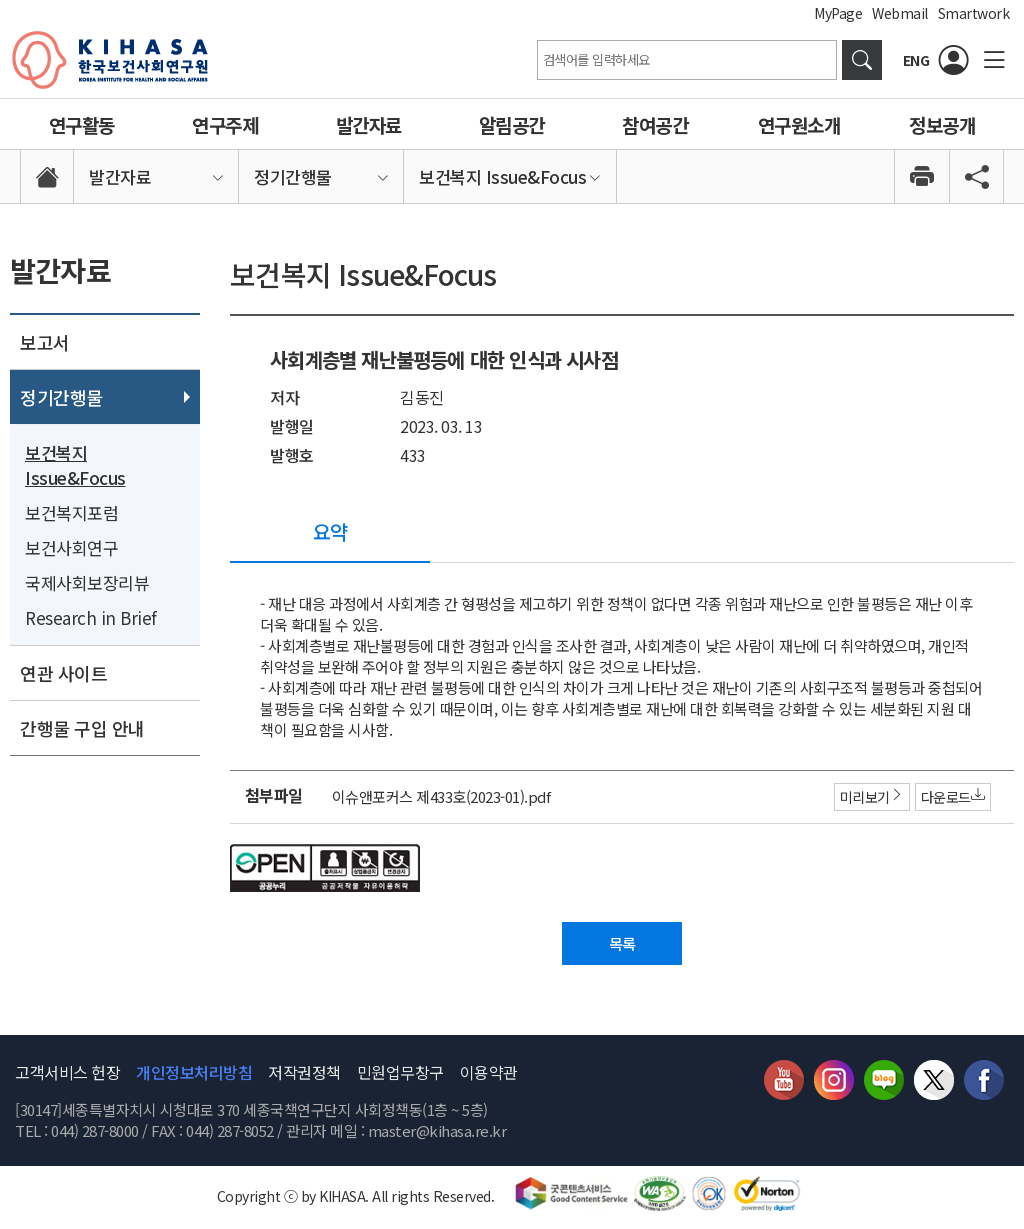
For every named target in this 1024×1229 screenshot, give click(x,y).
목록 (622, 945)
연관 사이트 (63, 673)
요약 (330, 531)
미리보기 (869, 797)
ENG (916, 60)
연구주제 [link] (225, 124)
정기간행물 (61, 397)
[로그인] (954, 60)
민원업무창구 (400, 1075)
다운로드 (950, 797)
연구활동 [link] (82, 124)
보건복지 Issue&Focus (75, 465)
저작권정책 (304, 1075)
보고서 (45, 342)
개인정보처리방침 (194, 1075)
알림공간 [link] (512, 124)
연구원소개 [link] (799, 124)
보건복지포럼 (71, 512)
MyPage (838, 13)
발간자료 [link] (369, 124)
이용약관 (489, 1075)
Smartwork (974, 13)
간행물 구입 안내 (82, 728)
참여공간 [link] (655, 124)
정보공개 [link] (942, 124)
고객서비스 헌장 (67, 1075)
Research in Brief (91, 617)
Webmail (900, 13)
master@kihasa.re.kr (437, 1133)
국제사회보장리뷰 (87, 582)
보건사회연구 (71, 547)
